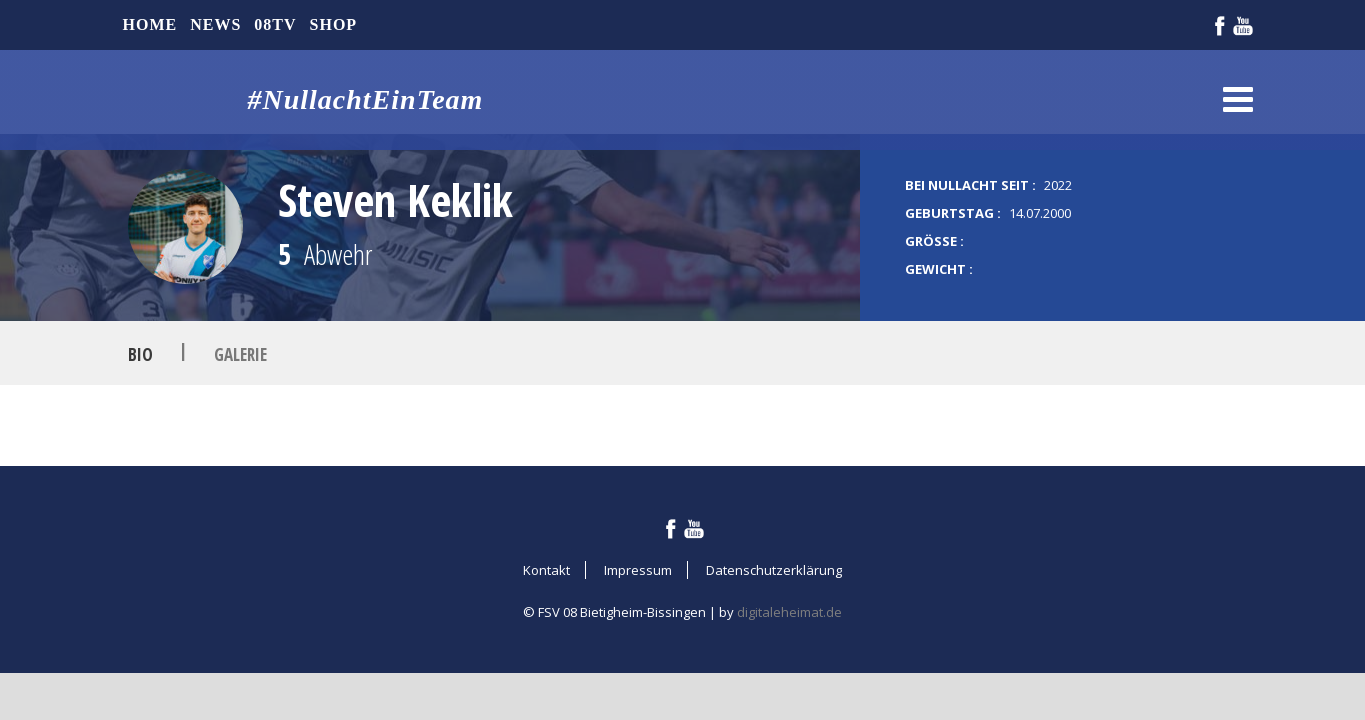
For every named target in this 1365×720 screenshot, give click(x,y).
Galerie (240, 353)
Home (150, 24)
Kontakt (546, 570)
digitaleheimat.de (789, 612)
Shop (334, 24)
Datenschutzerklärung (774, 570)
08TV (275, 24)
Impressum (638, 570)
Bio (140, 353)
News (215, 24)
